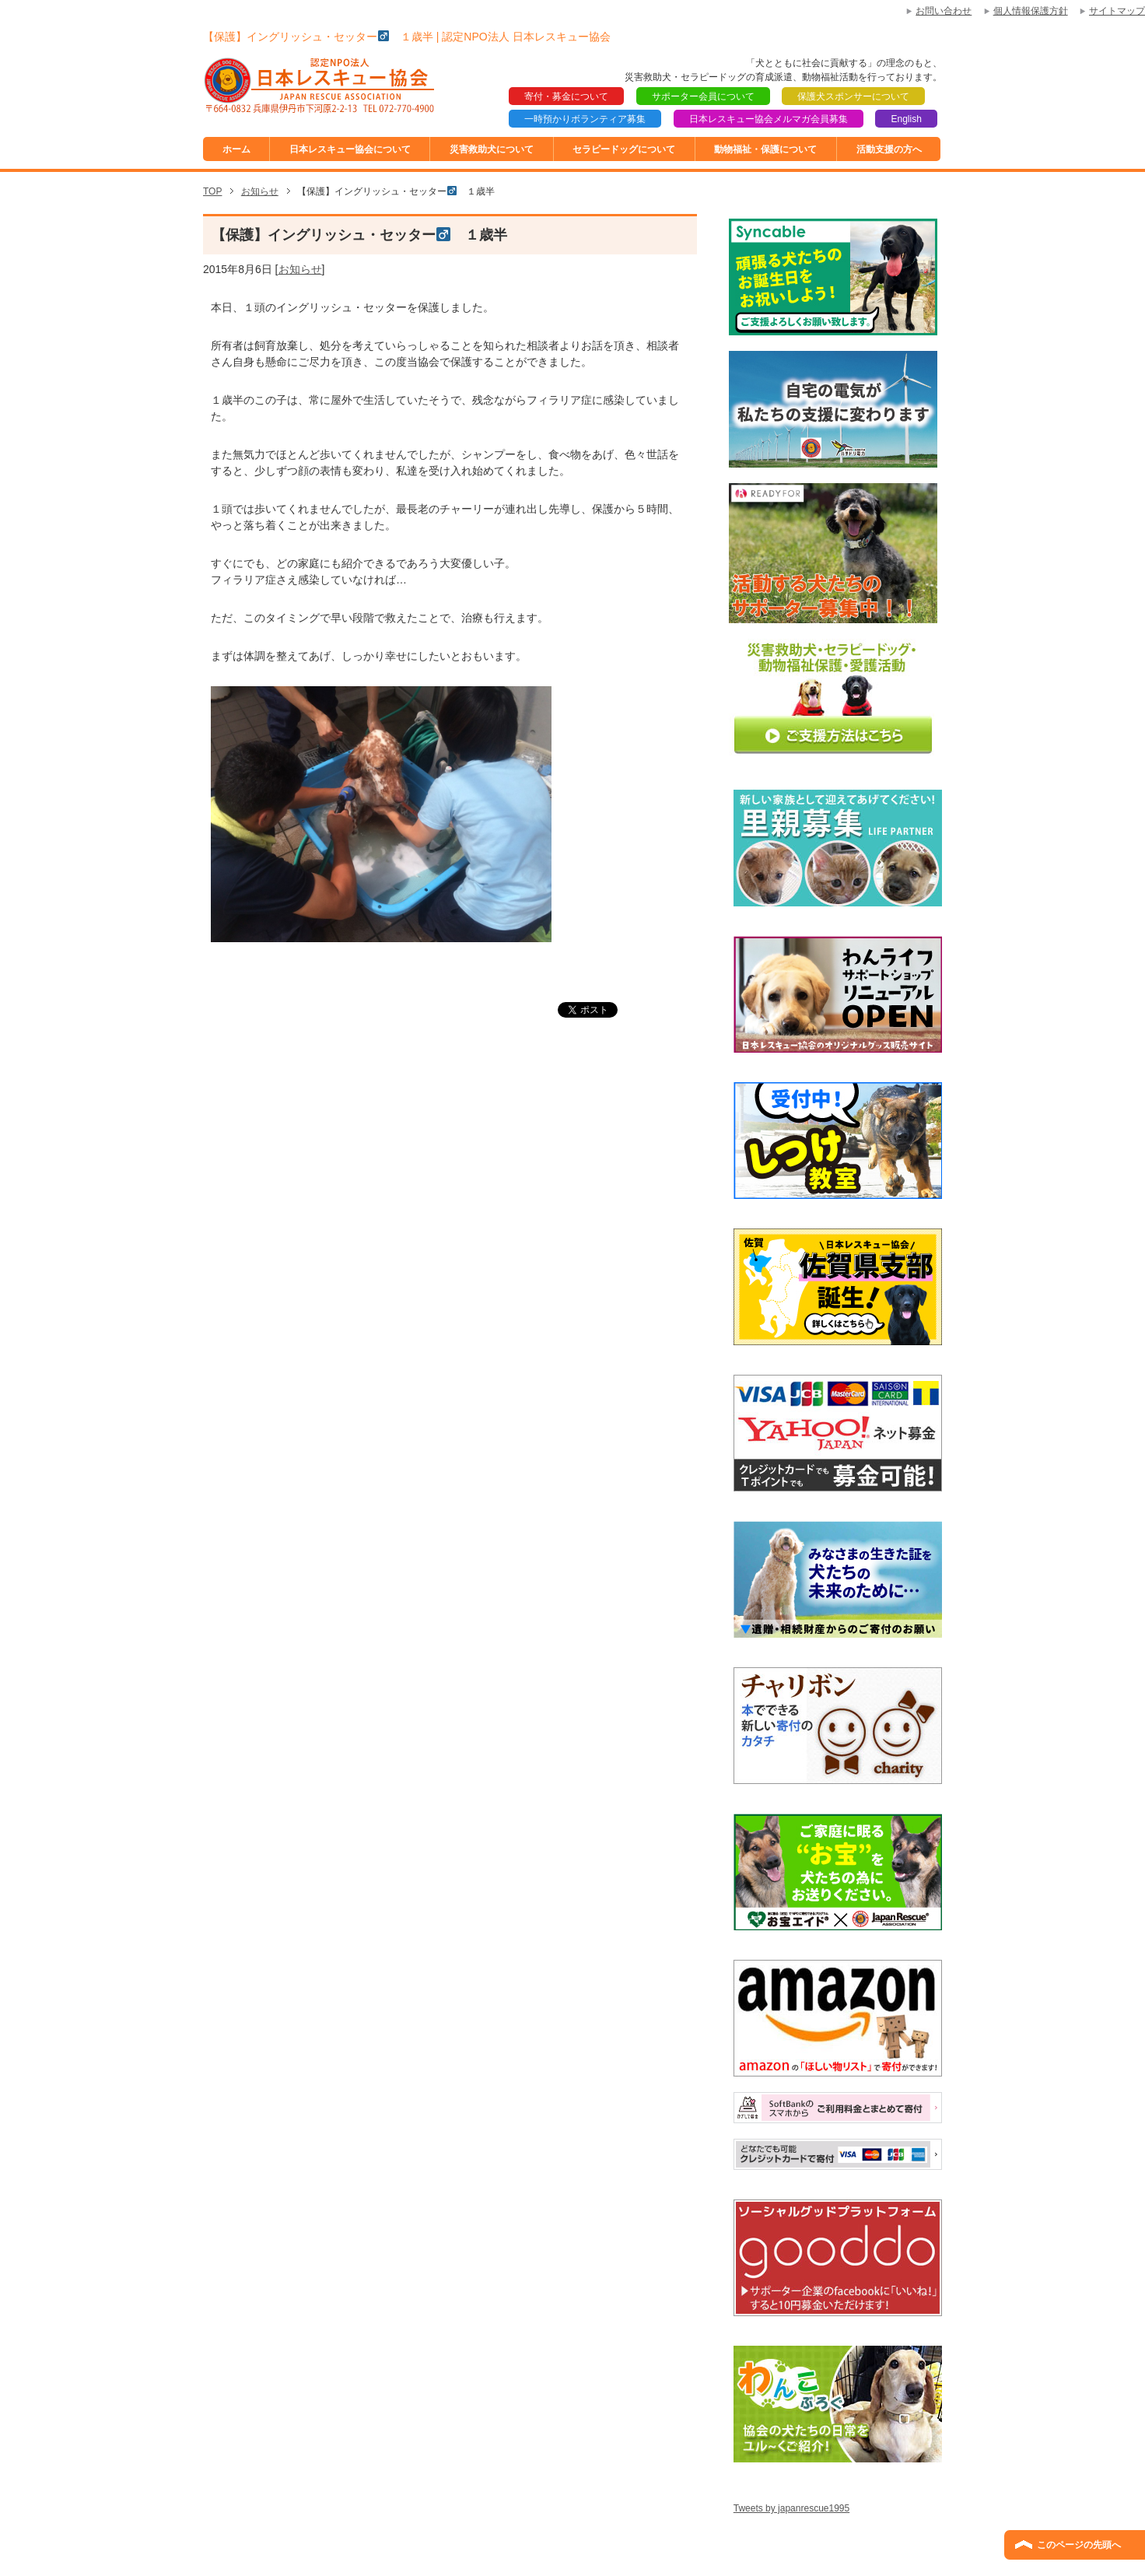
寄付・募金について (566, 96)
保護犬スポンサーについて (853, 96)
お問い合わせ (944, 10)
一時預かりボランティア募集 (585, 119)
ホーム (236, 149)
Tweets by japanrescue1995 (791, 2508)
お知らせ (300, 269)
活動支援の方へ (889, 149)
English (906, 119)
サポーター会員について (703, 96)
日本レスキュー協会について (350, 149)
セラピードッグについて (623, 149)
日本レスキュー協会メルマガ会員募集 (768, 119)
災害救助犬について (492, 149)
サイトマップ (1117, 10)
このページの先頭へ (1079, 2544)
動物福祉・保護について (765, 149)
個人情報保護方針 (1030, 10)
